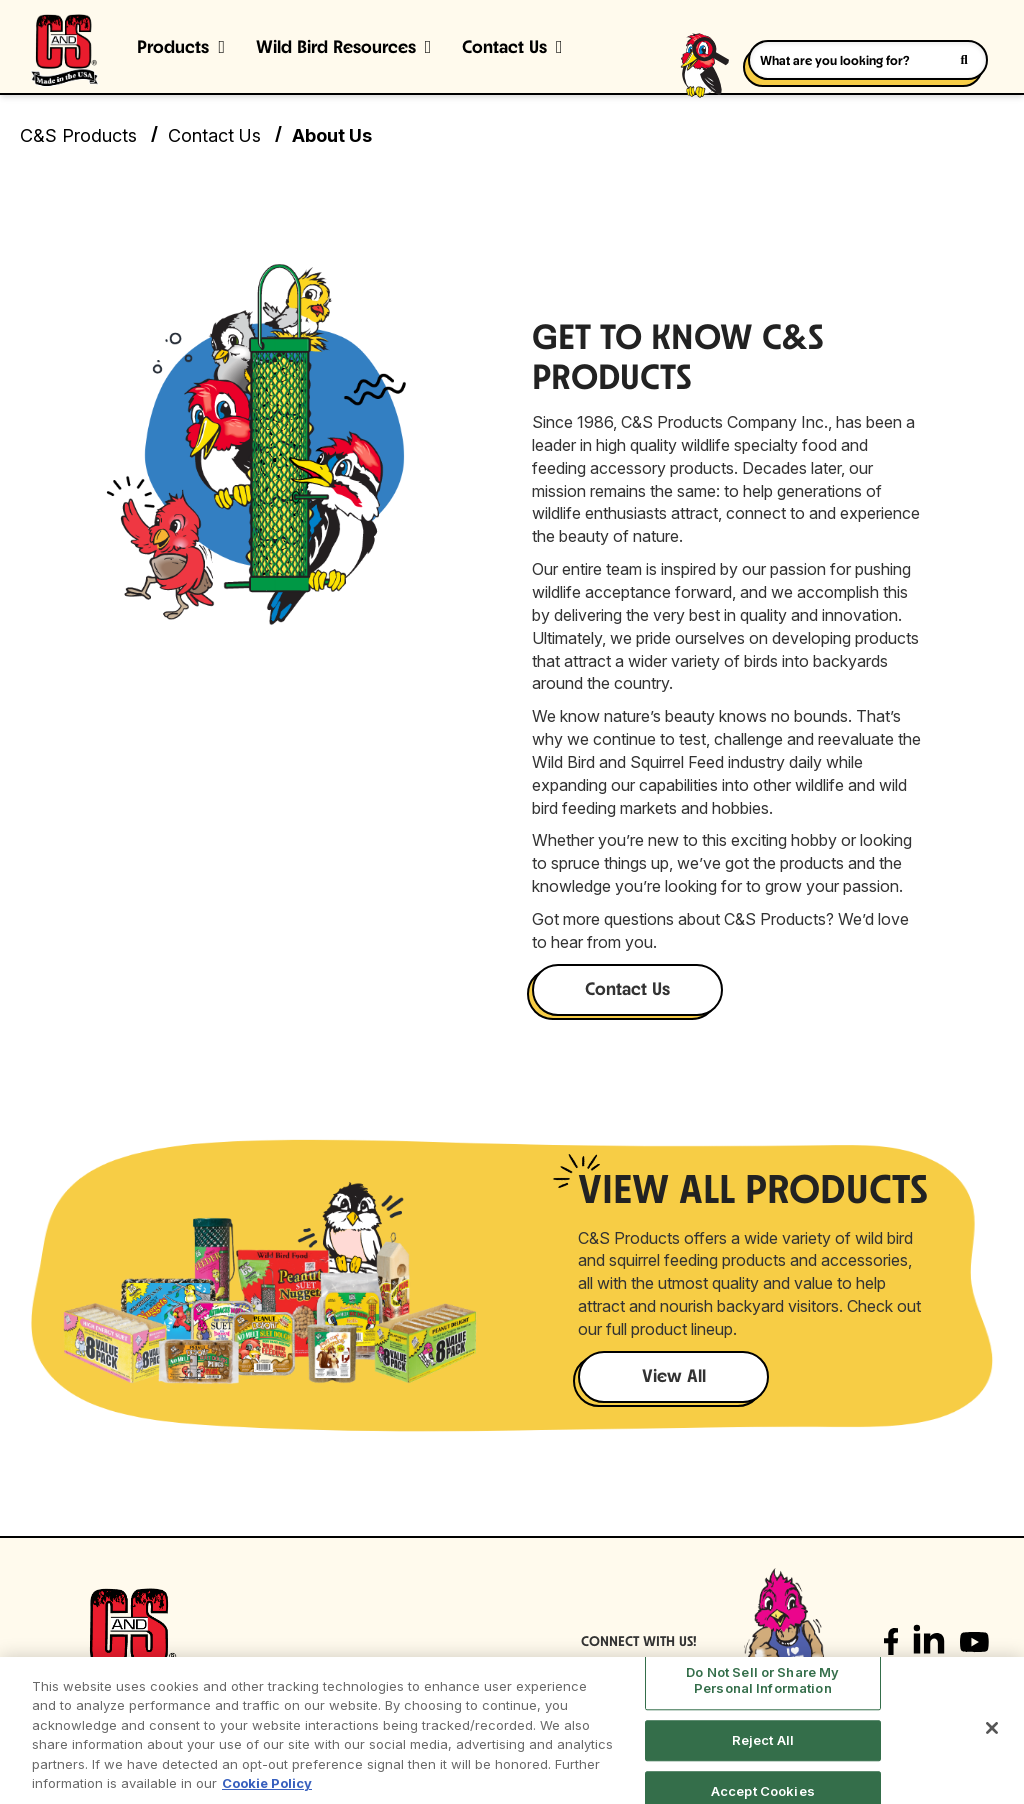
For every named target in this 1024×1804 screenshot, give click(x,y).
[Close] (992, 1728)
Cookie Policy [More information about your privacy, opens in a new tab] (267, 1783)
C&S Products (78, 135)
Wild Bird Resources (336, 48)
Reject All (763, 1740)
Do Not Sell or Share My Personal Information (762, 1681)
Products (173, 48)
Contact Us (504, 48)
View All (674, 1377)
